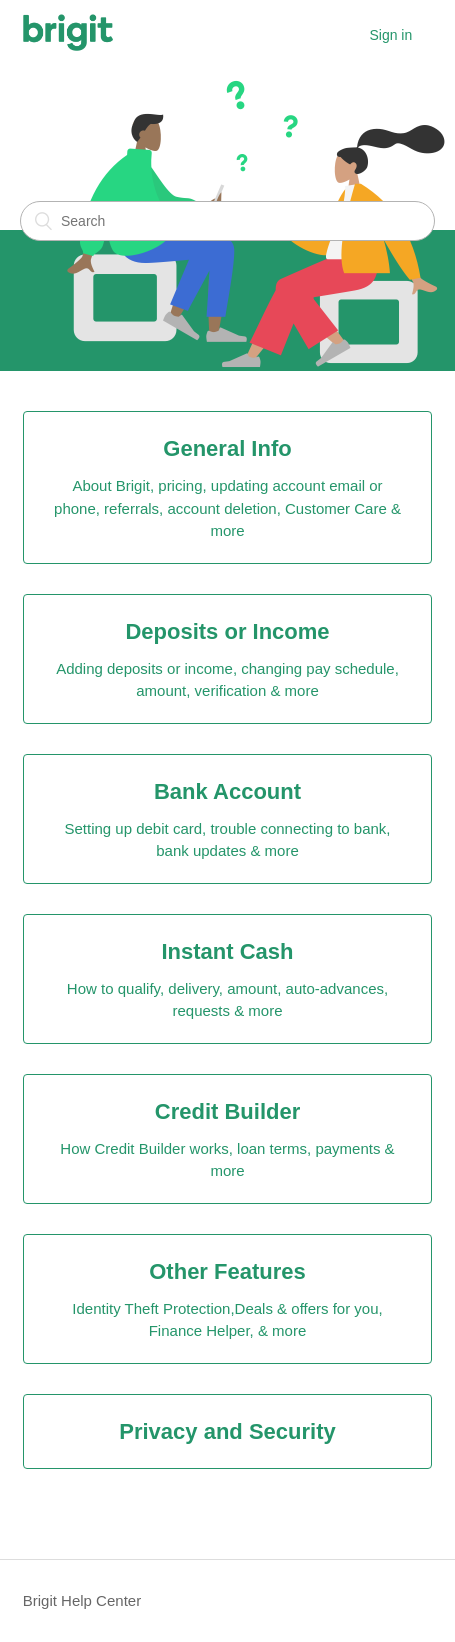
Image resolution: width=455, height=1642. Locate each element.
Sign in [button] (390, 35)
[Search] (227, 221)
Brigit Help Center (82, 1600)
